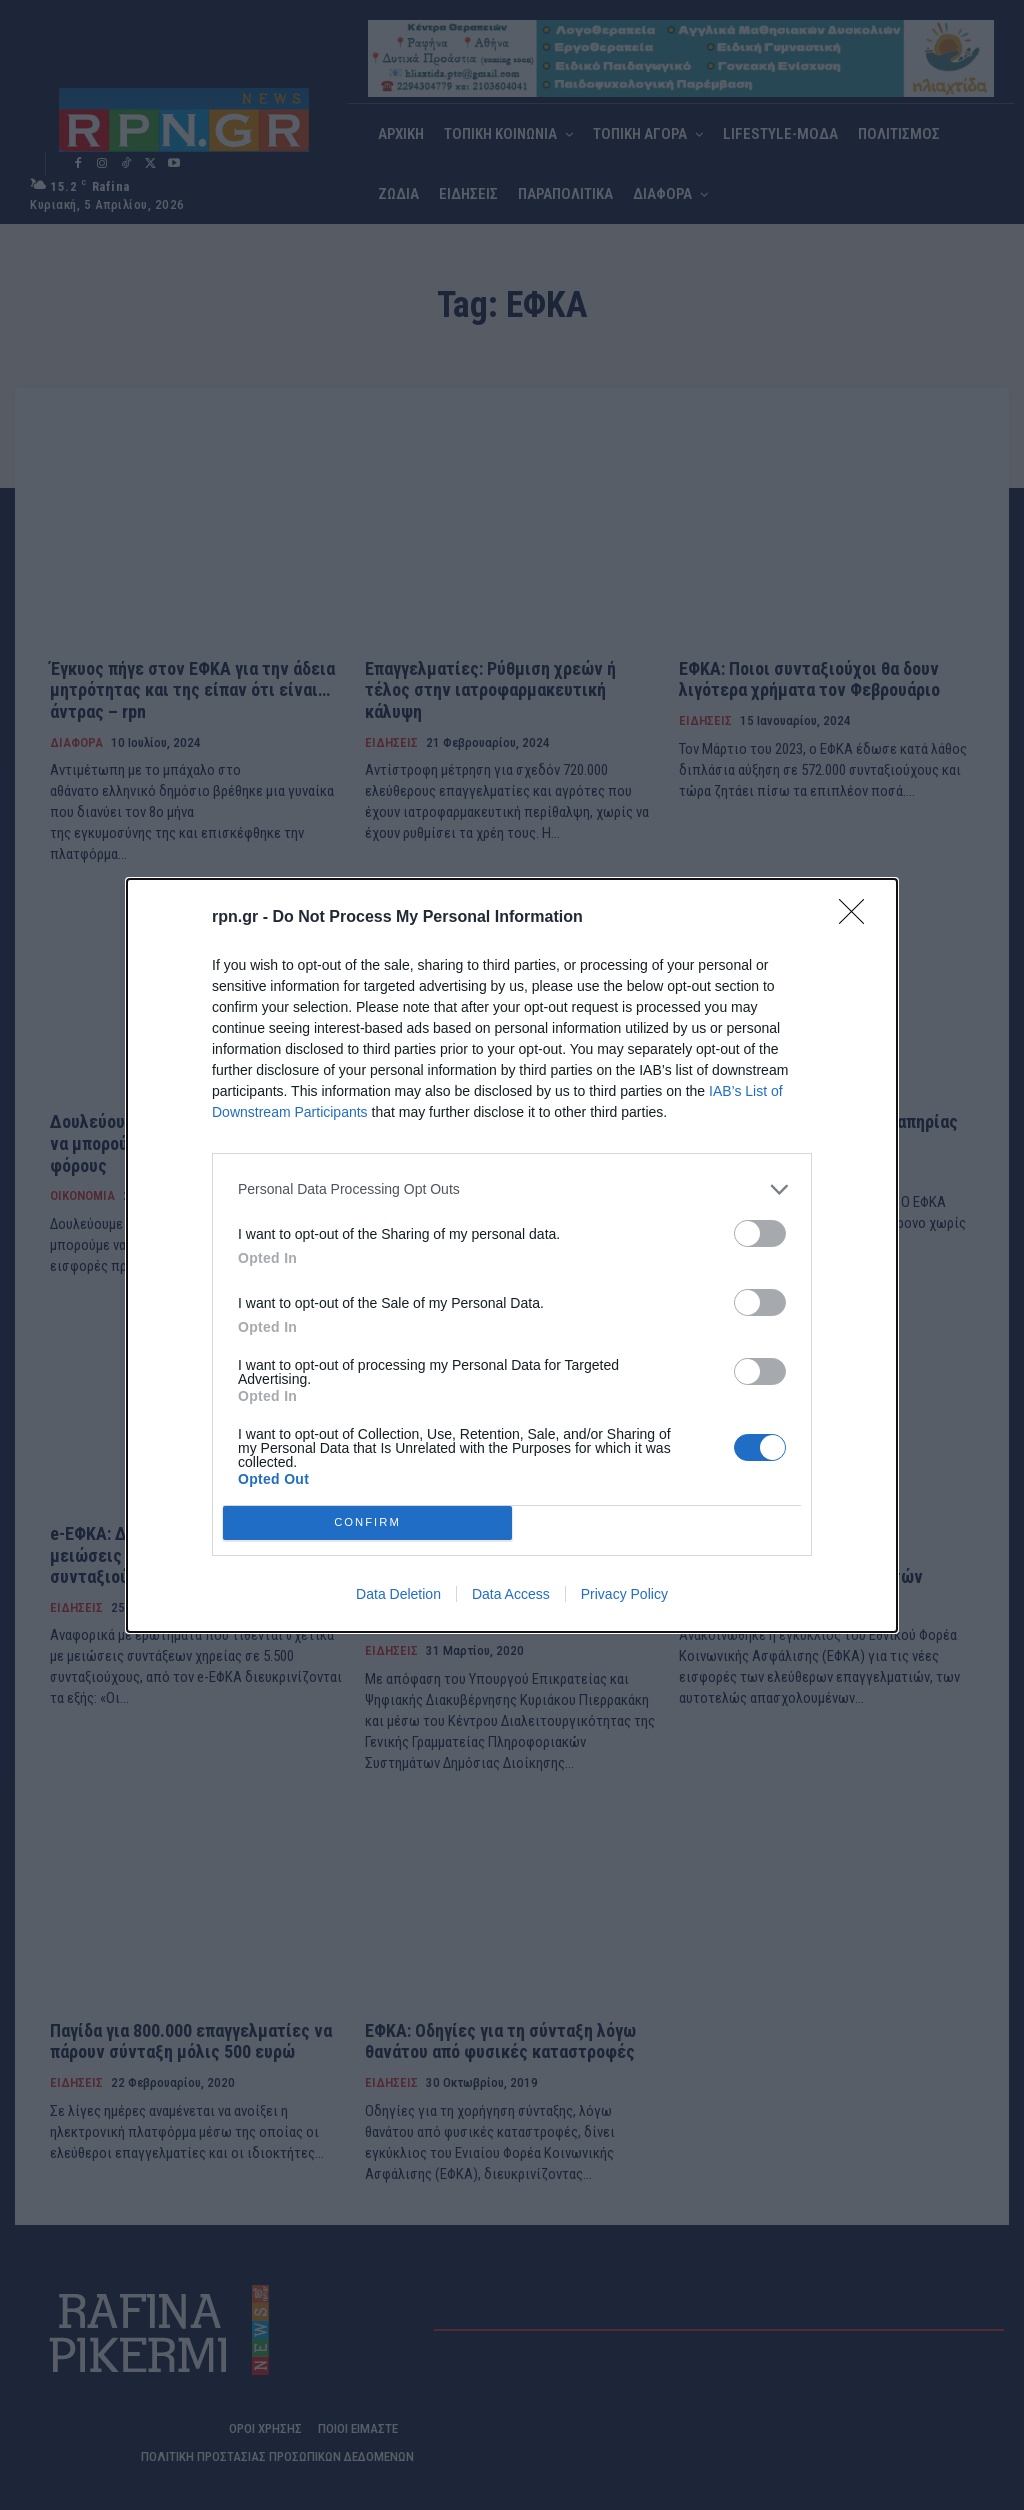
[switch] (760, 1232)
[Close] (858, 917)
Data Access (511, 1594)
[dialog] (512, 1254)
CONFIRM (367, 1521)
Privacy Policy (624, 1594)
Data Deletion (398, 1594)
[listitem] (512, 1188)
